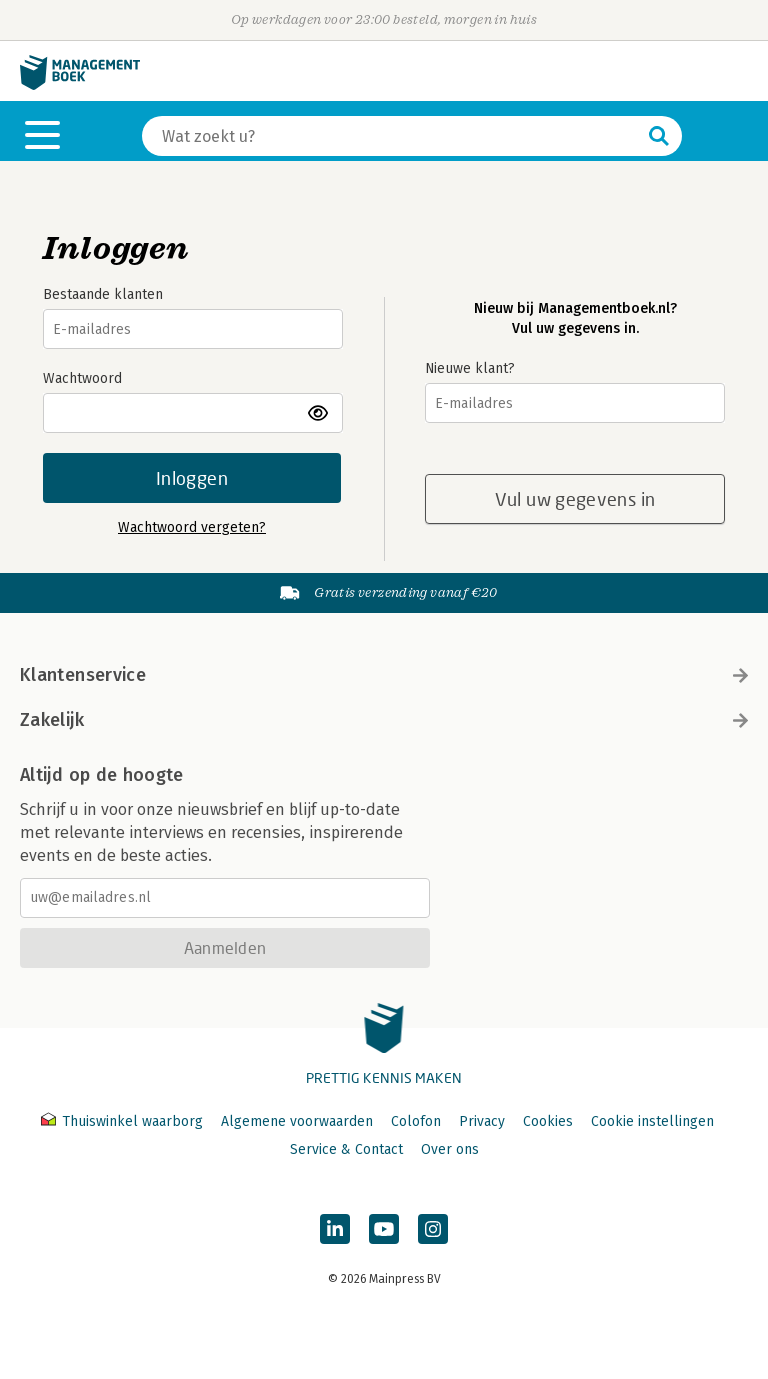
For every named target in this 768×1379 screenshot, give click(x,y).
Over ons (450, 1149)
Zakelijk (384, 720)
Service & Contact (346, 1149)
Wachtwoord (82, 378)
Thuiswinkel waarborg (124, 1121)
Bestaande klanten (103, 294)
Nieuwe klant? (470, 368)
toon (319, 413)
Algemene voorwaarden (297, 1121)
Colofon (416, 1121)
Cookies (548, 1121)
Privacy (482, 1121)
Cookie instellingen (652, 1121)
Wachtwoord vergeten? (192, 527)
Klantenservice (384, 675)
